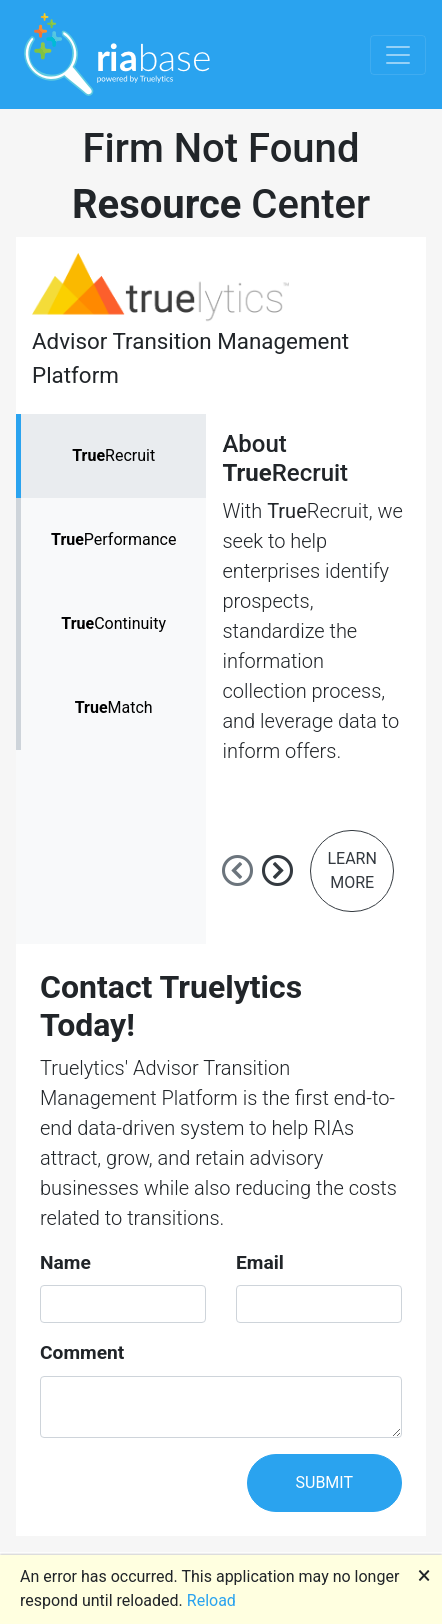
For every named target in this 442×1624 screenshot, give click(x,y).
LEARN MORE (351, 870)
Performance (113, 539)
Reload (211, 1600)
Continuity (113, 623)
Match (114, 707)
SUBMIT (324, 1482)
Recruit (113, 455)
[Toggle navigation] (398, 55)
